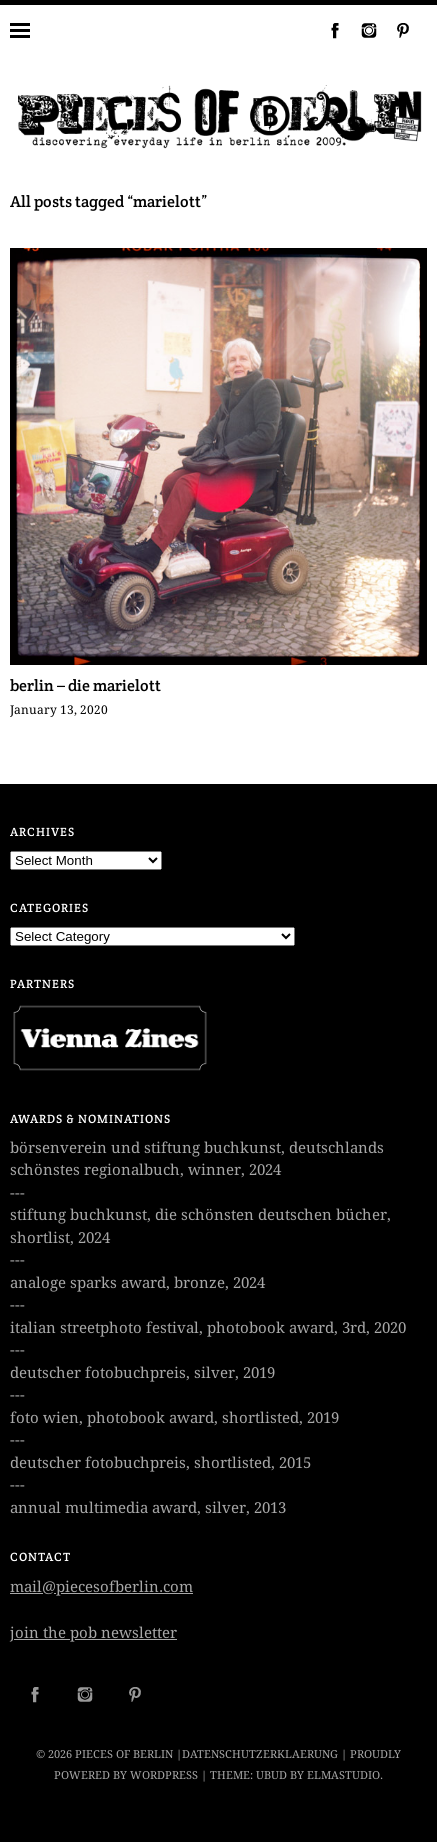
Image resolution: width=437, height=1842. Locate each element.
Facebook (327, 30)
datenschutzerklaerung (260, 1754)
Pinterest (395, 30)
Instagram (361, 30)
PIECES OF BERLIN (124, 1754)
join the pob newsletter (93, 1633)
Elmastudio (343, 1775)
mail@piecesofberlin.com (101, 1587)
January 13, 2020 (59, 710)
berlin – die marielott (85, 685)
